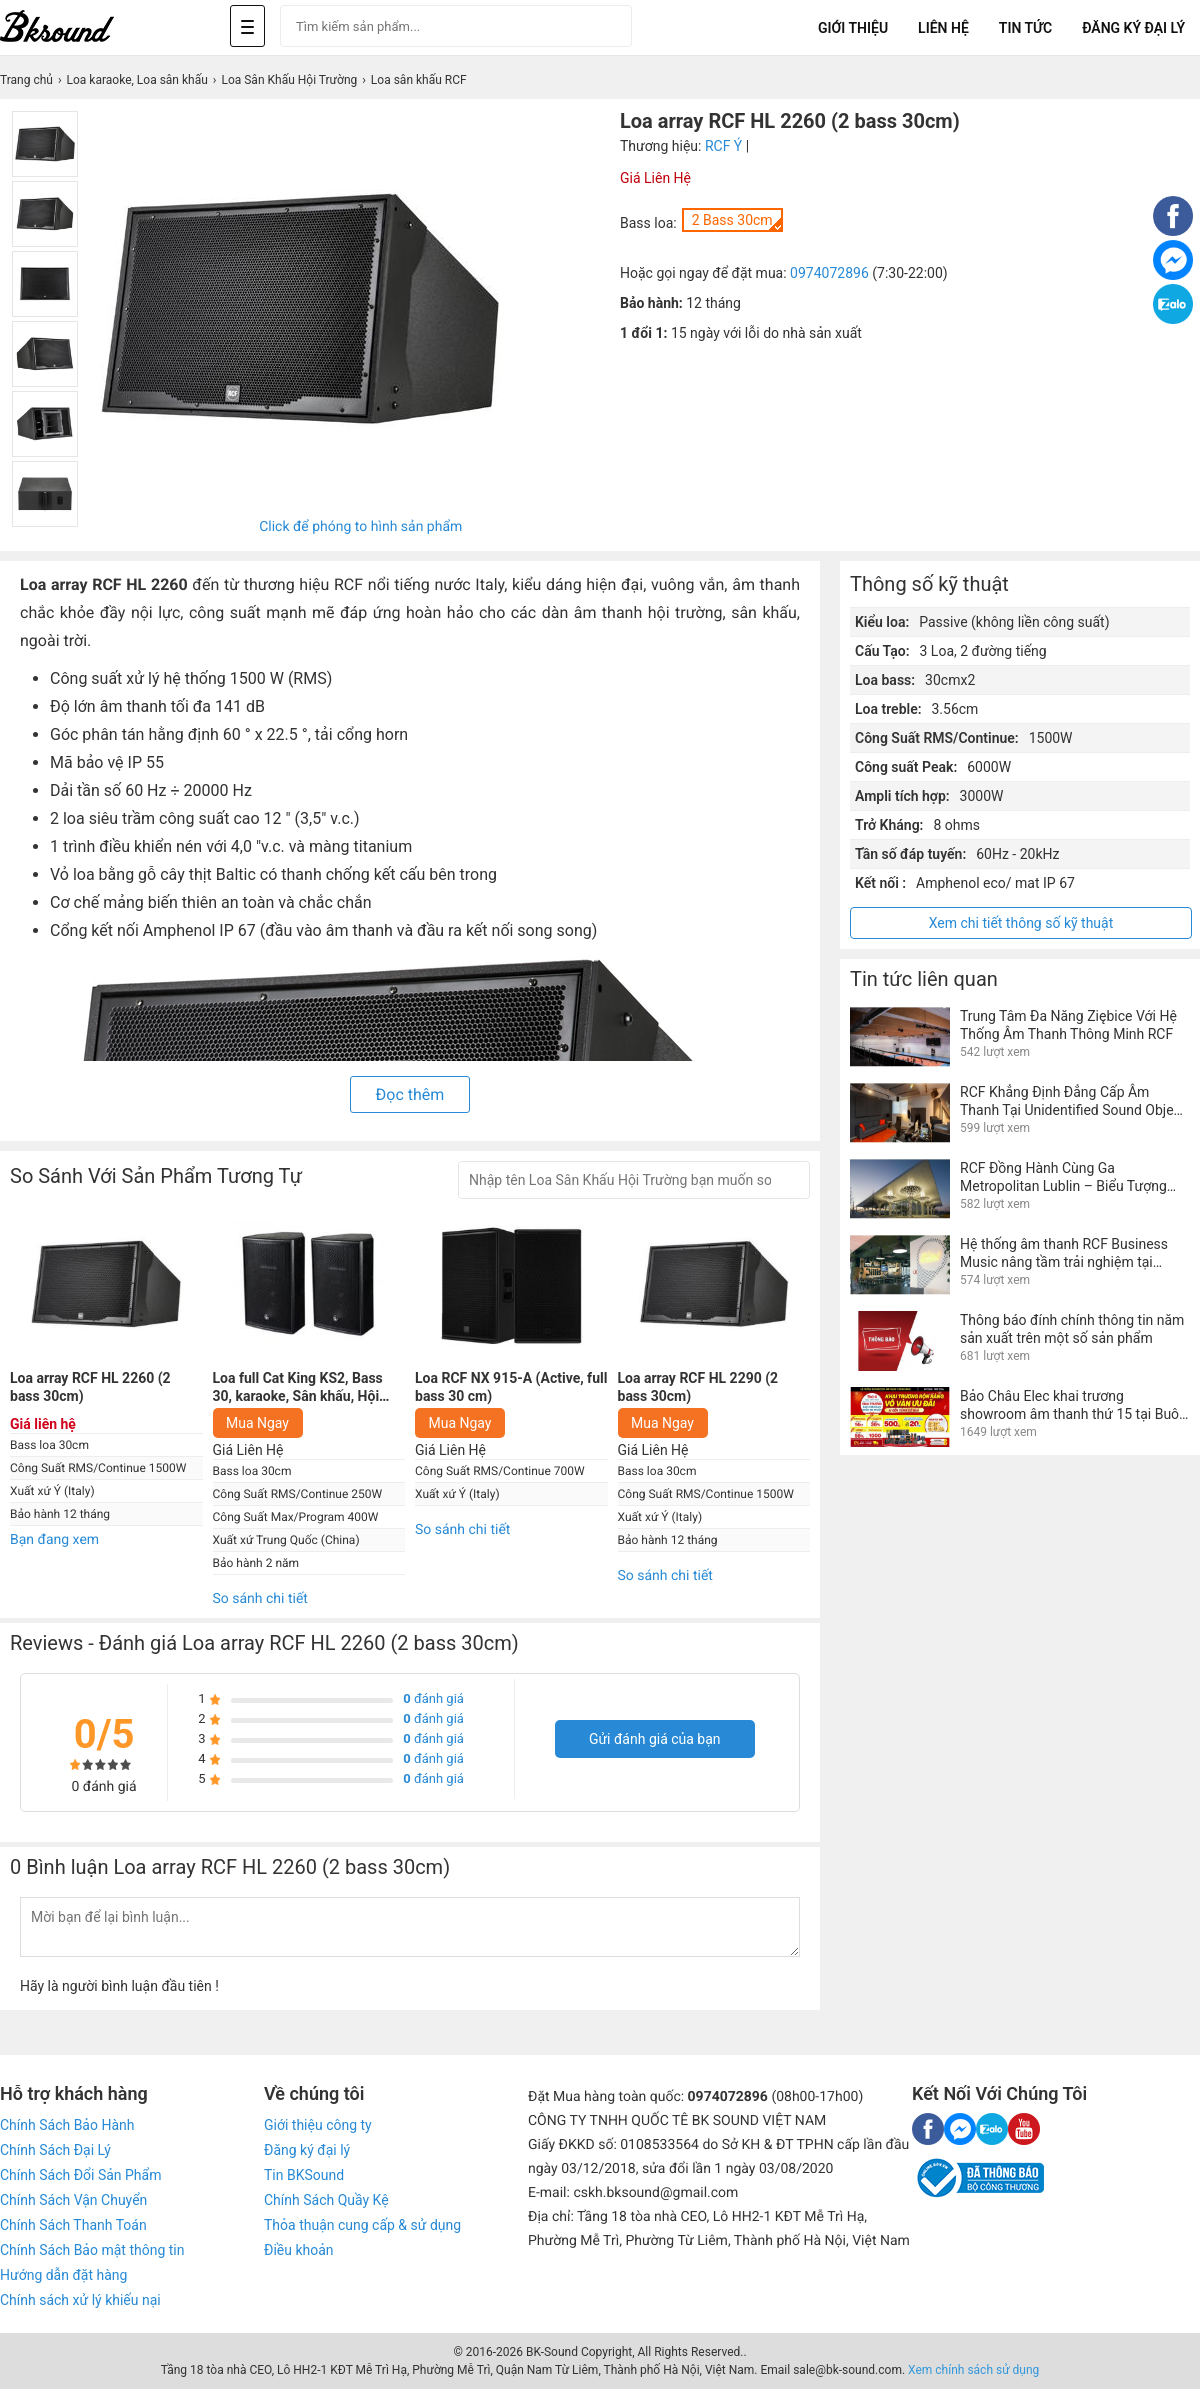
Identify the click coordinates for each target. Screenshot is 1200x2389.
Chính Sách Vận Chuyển (73, 2200)
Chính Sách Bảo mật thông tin (92, 2250)
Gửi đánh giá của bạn (655, 1739)
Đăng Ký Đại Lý (1133, 28)
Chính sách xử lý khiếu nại (80, 2300)
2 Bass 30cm (732, 220)
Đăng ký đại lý (307, 2150)
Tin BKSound (304, 2175)
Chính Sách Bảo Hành (67, 2125)
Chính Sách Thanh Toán (73, 2225)
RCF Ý (723, 146)
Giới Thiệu (853, 28)
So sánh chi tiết (260, 1599)
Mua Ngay (257, 1423)
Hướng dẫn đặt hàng (63, 2275)
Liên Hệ (943, 28)
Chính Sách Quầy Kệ (326, 2200)
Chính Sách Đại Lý (55, 2150)
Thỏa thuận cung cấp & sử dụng (362, 2225)
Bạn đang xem (54, 1540)
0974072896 (829, 273)
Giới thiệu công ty (318, 2125)
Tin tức (1025, 28)
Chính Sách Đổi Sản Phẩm (80, 2175)
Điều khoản (299, 2250)
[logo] (80, 27)
